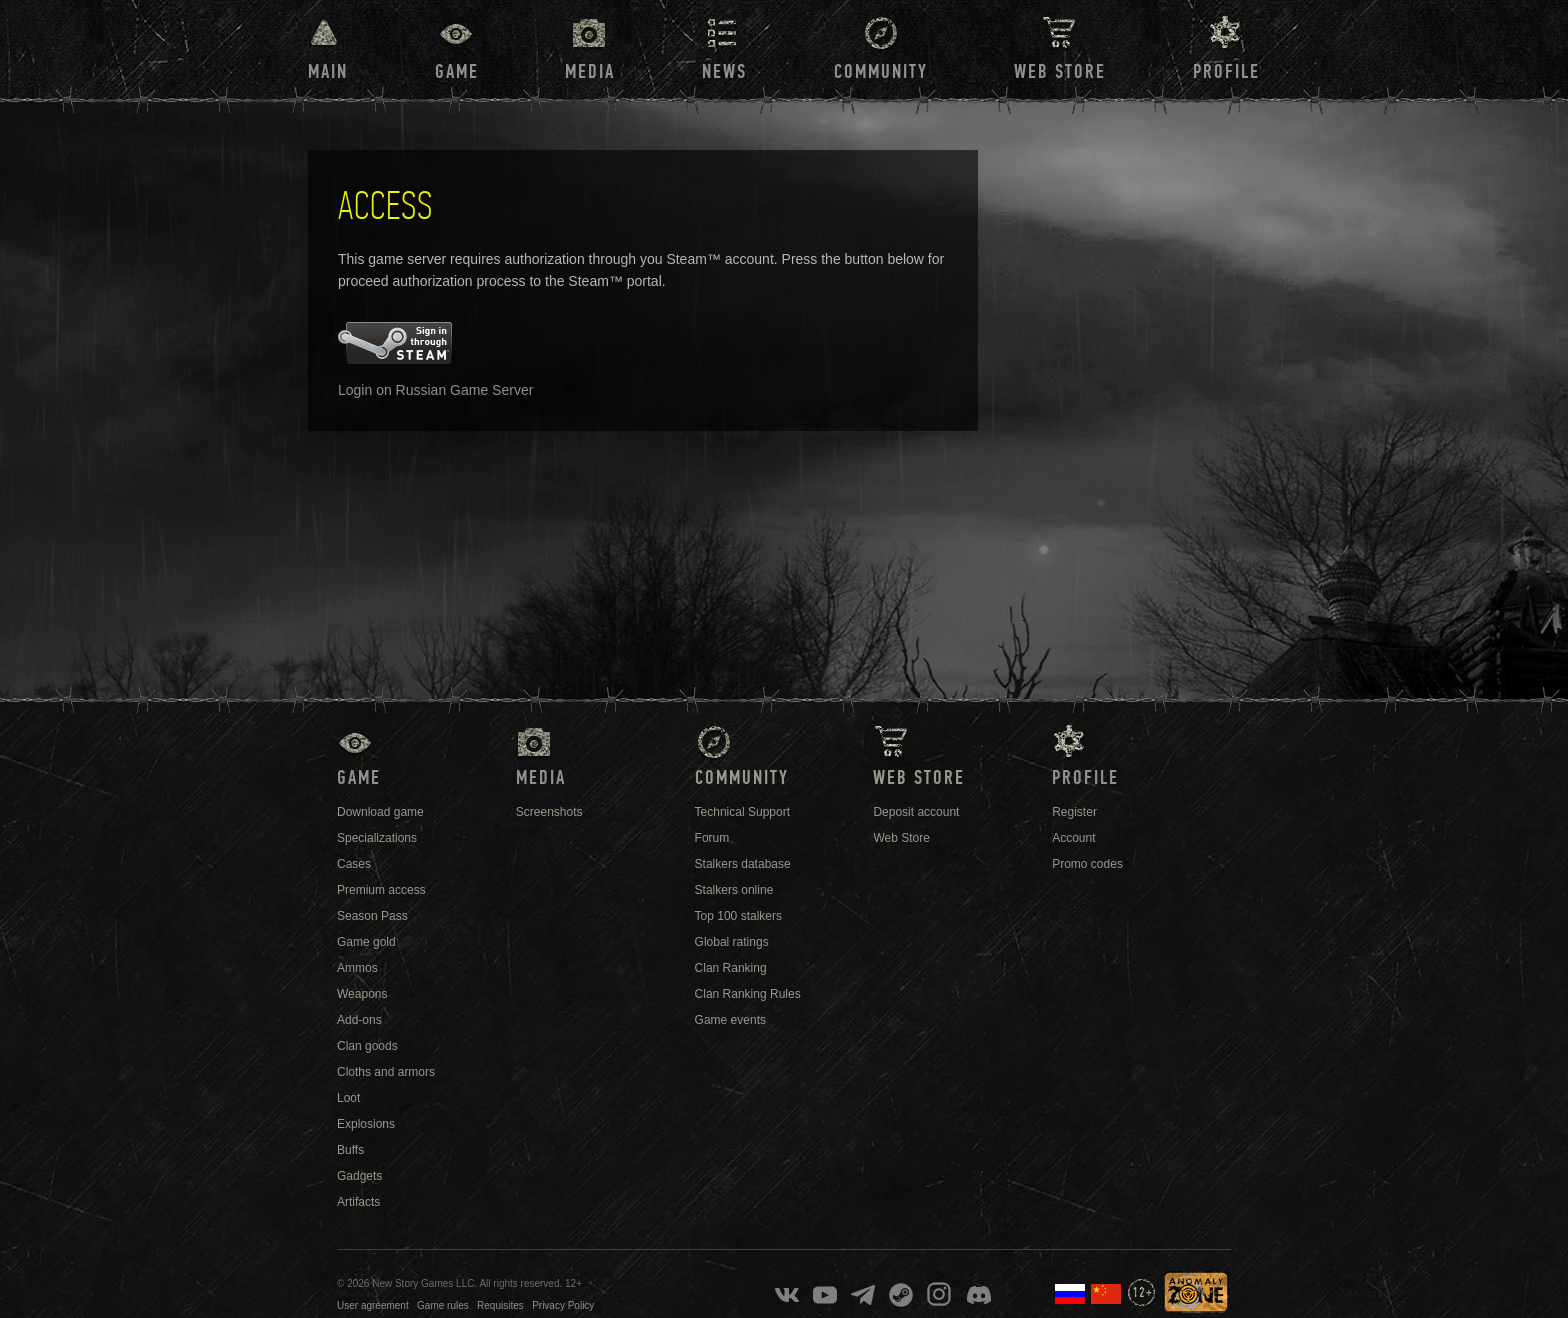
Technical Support (742, 812)
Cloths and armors (386, 1072)
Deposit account (916, 812)
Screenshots (549, 812)
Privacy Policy (563, 1305)
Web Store (1060, 72)
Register (1074, 812)
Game (457, 72)
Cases (354, 864)
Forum (712, 838)
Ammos (357, 968)
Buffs (350, 1150)
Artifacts (358, 1202)
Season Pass (372, 916)
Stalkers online (734, 890)
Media (590, 72)
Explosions (366, 1124)
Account (1073, 838)
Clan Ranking (731, 968)
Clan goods (367, 1046)
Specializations (377, 838)
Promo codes (1087, 864)
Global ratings (732, 942)
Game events (730, 1020)
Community (881, 72)
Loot (348, 1098)
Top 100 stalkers (738, 916)
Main (328, 72)
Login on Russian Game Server (435, 390)
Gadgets (359, 1176)
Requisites (500, 1305)
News (724, 72)
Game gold (366, 942)
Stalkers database (743, 864)
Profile (1226, 72)
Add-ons (359, 1020)
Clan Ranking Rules (748, 994)
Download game (380, 812)
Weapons (362, 994)
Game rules (443, 1305)
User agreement (373, 1305)
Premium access (381, 890)
